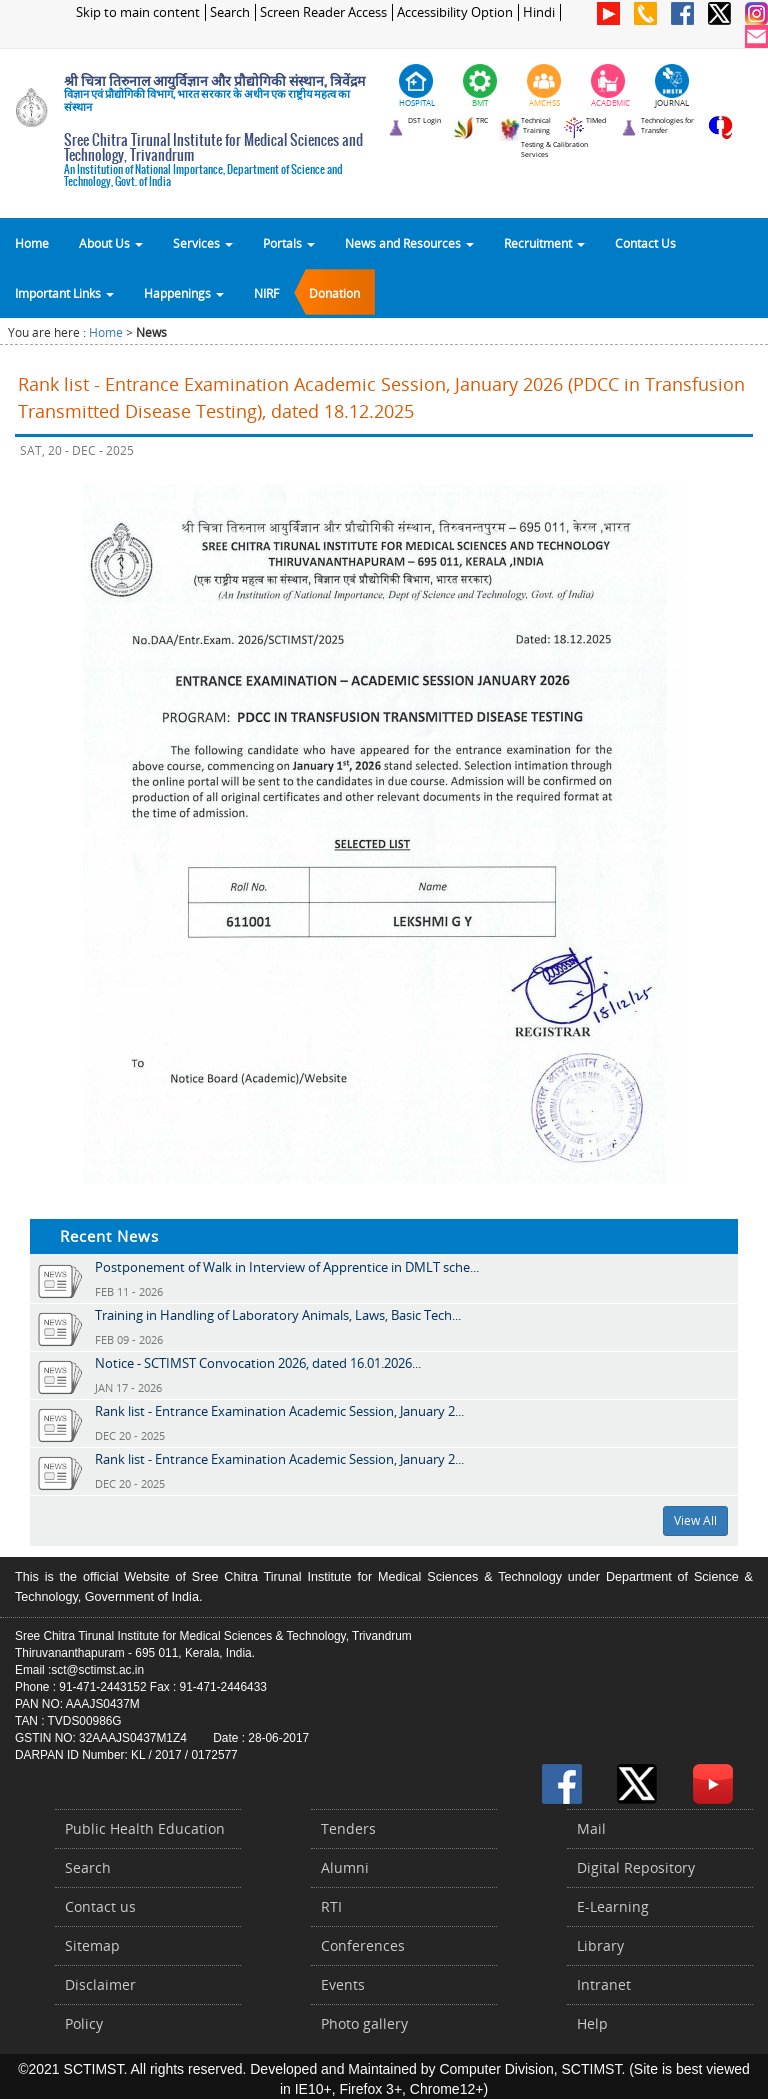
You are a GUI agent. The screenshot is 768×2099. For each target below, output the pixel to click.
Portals (289, 243)
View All (695, 1520)
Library (600, 1945)
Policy (84, 2023)
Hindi (539, 12)
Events (343, 1984)
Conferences (363, 1945)
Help (592, 2023)
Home (32, 243)
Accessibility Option (455, 12)
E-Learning (613, 1906)
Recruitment (544, 243)
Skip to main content (138, 12)
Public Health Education (145, 1828)
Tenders (348, 1828)
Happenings (184, 293)
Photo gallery (364, 2023)
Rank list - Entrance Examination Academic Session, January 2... (279, 1411)
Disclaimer (100, 1984)
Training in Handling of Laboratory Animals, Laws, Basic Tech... (278, 1315)
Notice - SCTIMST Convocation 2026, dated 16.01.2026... (258, 1363)
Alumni (345, 1867)
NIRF (266, 293)
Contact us (100, 1906)
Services (203, 243)
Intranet (604, 1984)
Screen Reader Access (323, 12)
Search (230, 12)
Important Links (64, 293)
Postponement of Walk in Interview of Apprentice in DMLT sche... (287, 1267)
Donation (334, 293)
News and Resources (409, 243)
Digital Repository (636, 1867)
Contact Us (645, 243)
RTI (331, 1906)
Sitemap (92, 1945)
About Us (111, 243)
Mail (591, 1828)
